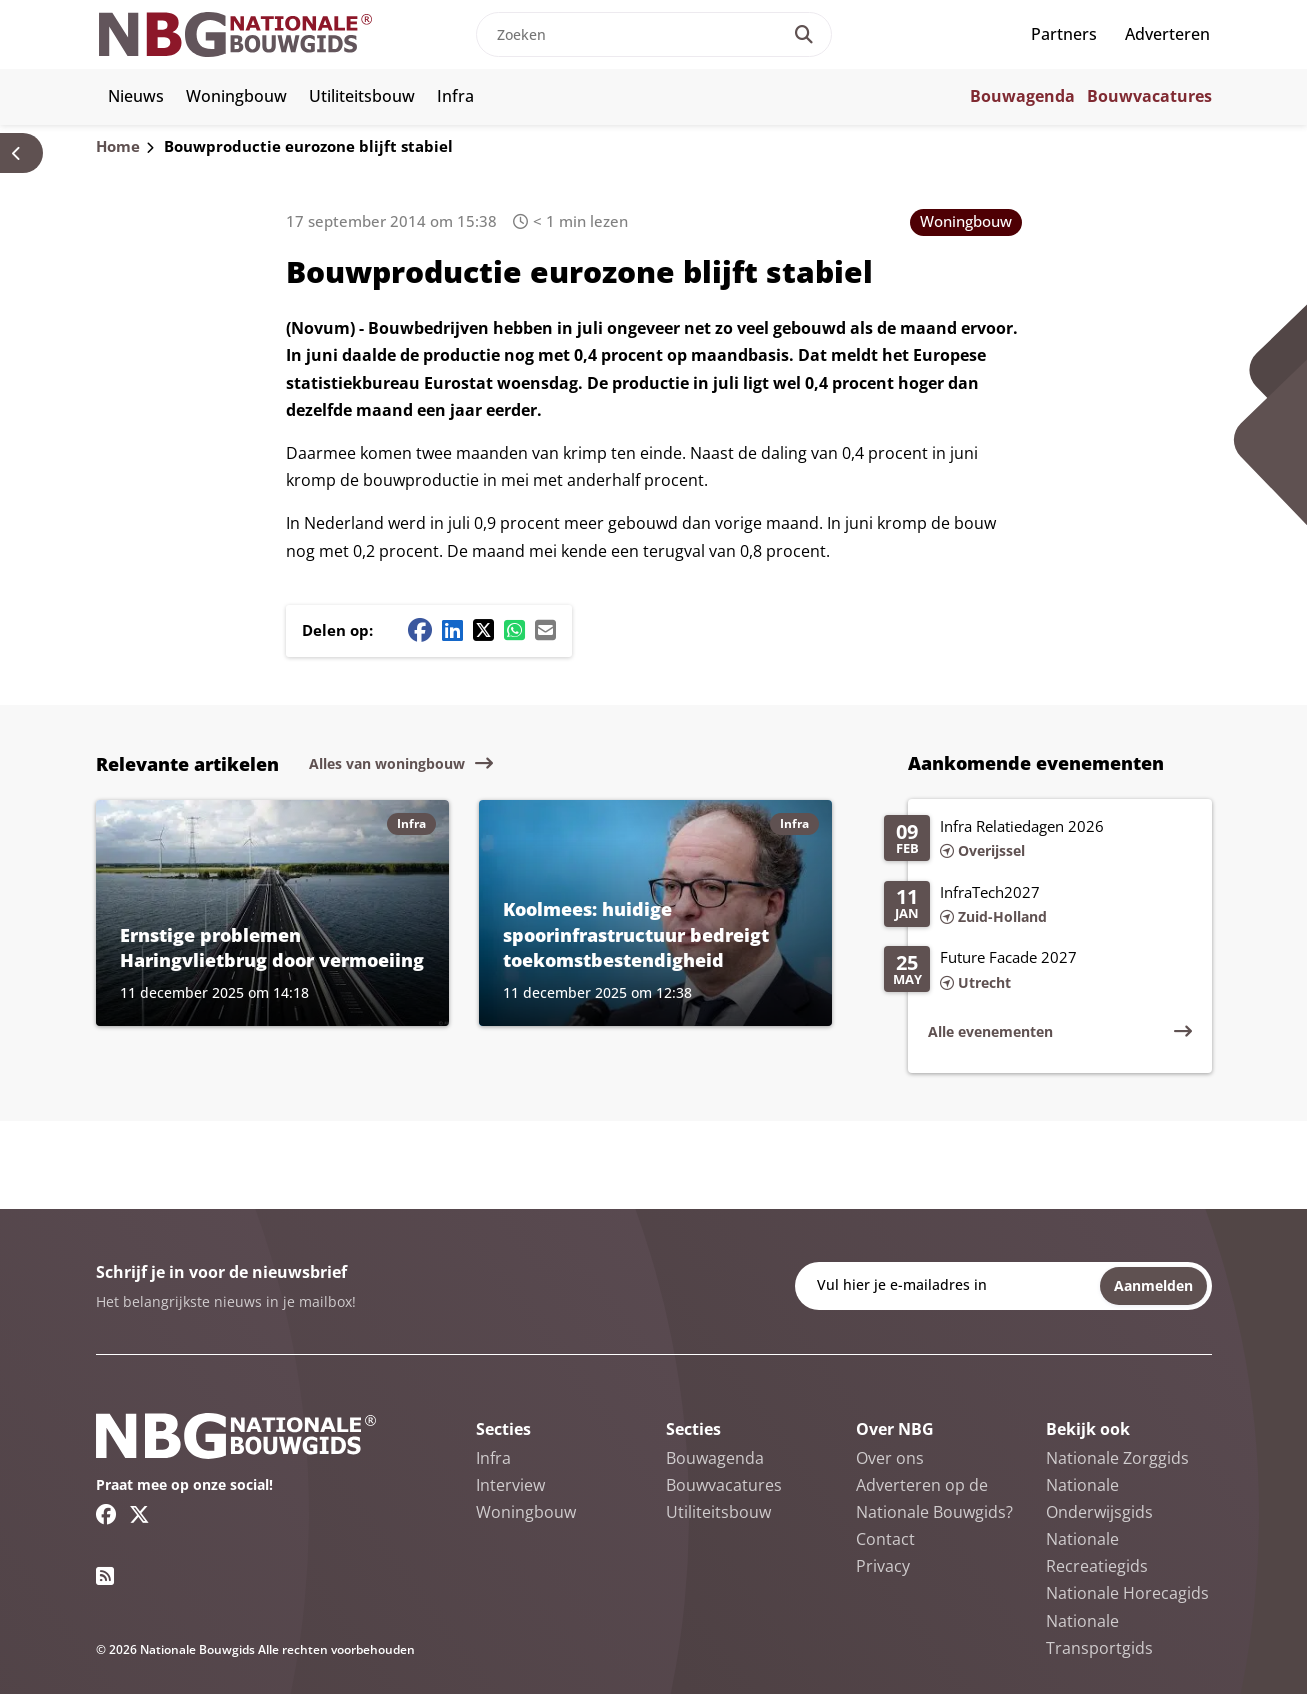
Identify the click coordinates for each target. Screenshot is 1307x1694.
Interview (510, 1485)
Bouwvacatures (1149, 96)
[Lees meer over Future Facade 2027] (1037, 971)
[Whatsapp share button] (514, 630)
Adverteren (1167, 34)
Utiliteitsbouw (362, 96)
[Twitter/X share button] (483, 630)
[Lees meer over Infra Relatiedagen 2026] (1037, 840)
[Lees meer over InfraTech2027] (1037, 906)
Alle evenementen (990, 1031)
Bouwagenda (1022, 96)
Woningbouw (236, 96)
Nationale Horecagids (1127, 1593)
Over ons (890, 1458)
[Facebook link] (106, 1514)
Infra (455, 96)
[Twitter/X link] (139, 1514)
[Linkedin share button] (452, 630)
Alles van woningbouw (387, 763)
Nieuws (136, 96)
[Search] (804, 34)
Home (118, 146)
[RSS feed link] (105, 1576)
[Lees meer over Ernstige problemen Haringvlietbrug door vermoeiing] (272, 913)
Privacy (883, 1566)
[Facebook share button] (420, 630)
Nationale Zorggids (1117, 1458)
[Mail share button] (545, 630)
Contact (885, 1539)
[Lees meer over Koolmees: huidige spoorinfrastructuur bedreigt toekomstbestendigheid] (655, 913)
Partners (1064, 34)
